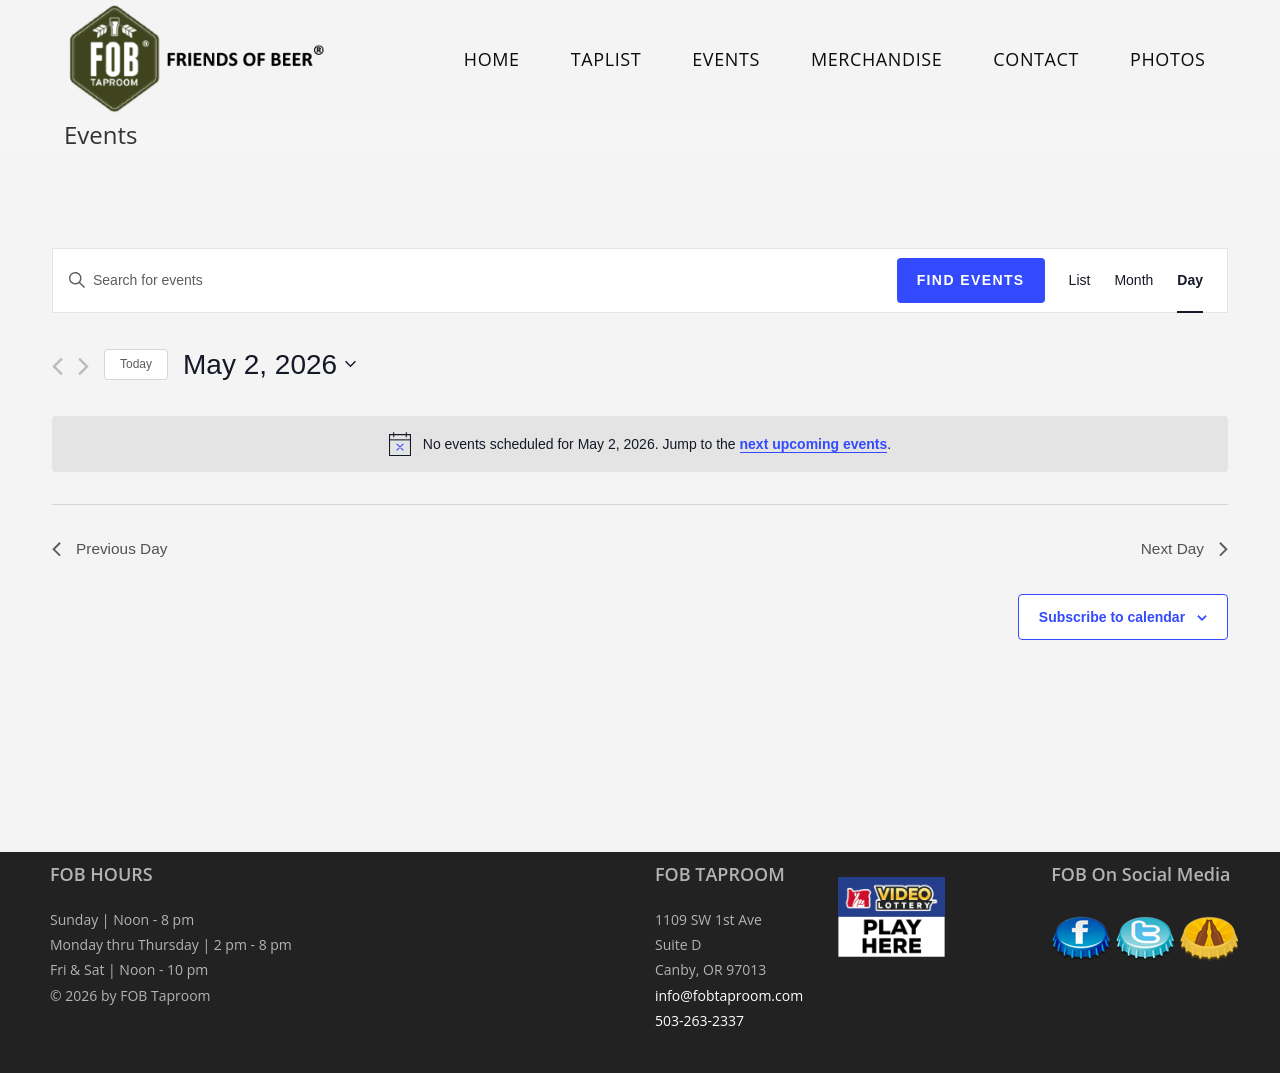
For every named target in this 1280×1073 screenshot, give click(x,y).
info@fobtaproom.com (729, 995)
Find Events (971, 280)
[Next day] (83, 366)
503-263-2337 (699, 1020)
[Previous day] (57, 366)
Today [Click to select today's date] (136, 364)
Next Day (1183, 549)
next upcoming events (814, 444)
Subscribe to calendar (1112, 618)
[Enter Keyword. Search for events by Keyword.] (475, 280)
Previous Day (111, 549)
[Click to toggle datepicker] (269, 365)
